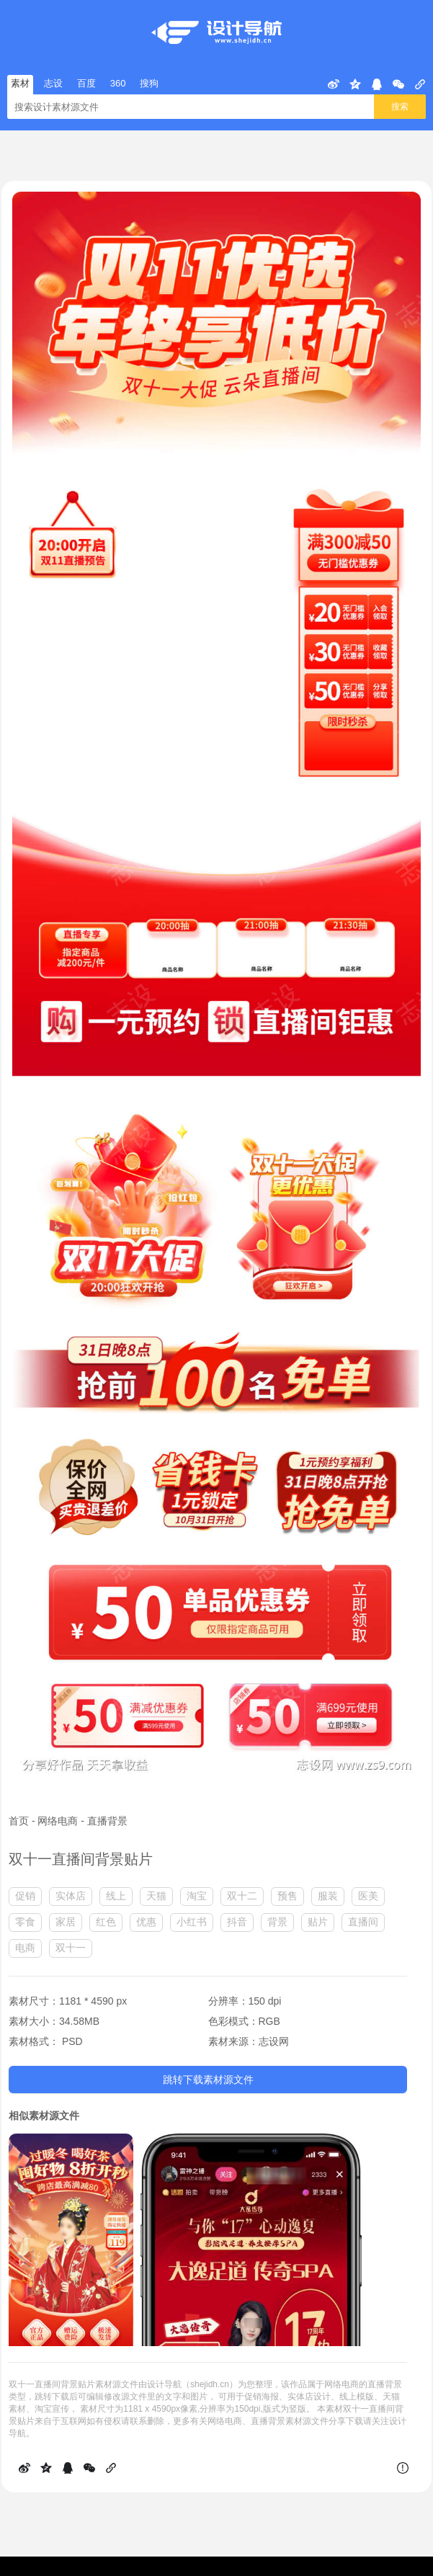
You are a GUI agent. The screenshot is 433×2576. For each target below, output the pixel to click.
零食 (25, 1921)
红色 (106, 1921)
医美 (368, 1896)
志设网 (274, 2041)
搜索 (400, 107)
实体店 (70, 1896)
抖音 (237, 1921)
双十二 (242, 1896)
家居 (65, 1921)
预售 (287, 1896)
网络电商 (57, 1821)
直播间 (363, 1921)
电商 (25, 1947)
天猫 (156, 1896)
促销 (25, 1896)
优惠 (146, 1921)
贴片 (318, 1921)
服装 (328, 1896)
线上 (116, 1896)
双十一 (70, 1947)
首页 (19, 1821)
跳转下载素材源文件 (208, 2079)
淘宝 (197, 1896)
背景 (277, 1921)
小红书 (192, 1921)
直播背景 (107, 1821)
